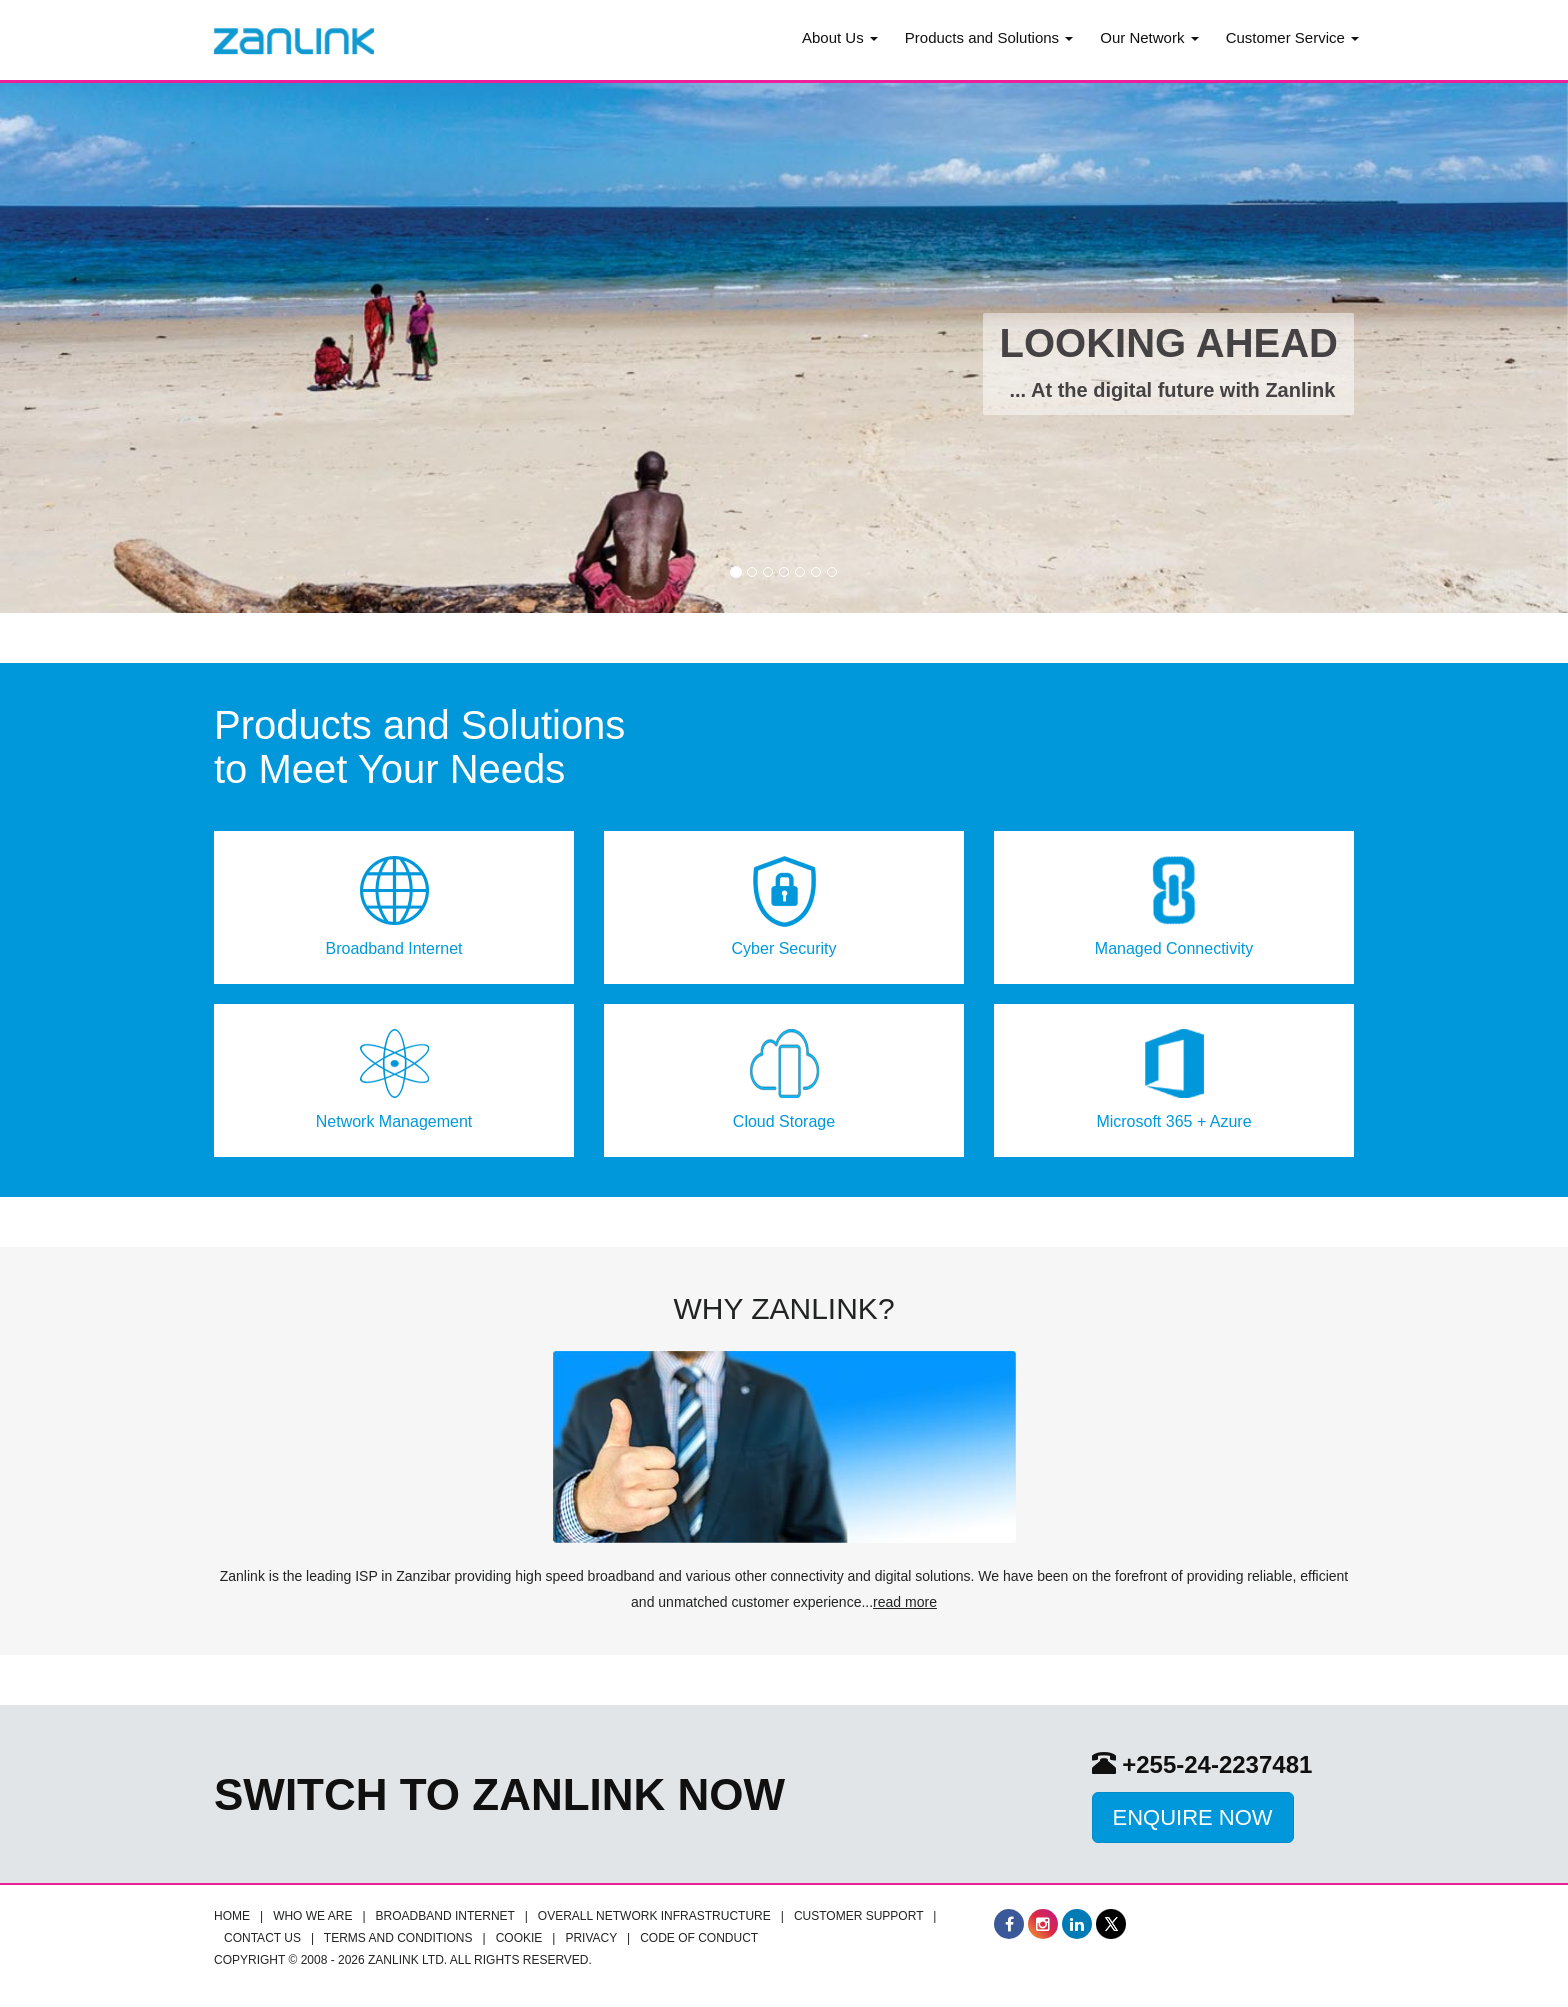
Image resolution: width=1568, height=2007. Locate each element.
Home (232, 1916)
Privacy (591, 1938)
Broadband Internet (445, 1916)
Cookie (519, 1938)
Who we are (312, 1916)
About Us (840, 37)
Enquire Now (1193, 1817)
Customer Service (1292, 37)
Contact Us (262, 1938)
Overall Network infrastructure (654, 1916)
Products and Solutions (989, 37)
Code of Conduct (699, 1938)
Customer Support (858, 1916)
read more (905, 1602)
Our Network (1149, 37)
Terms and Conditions (398, 1938)
